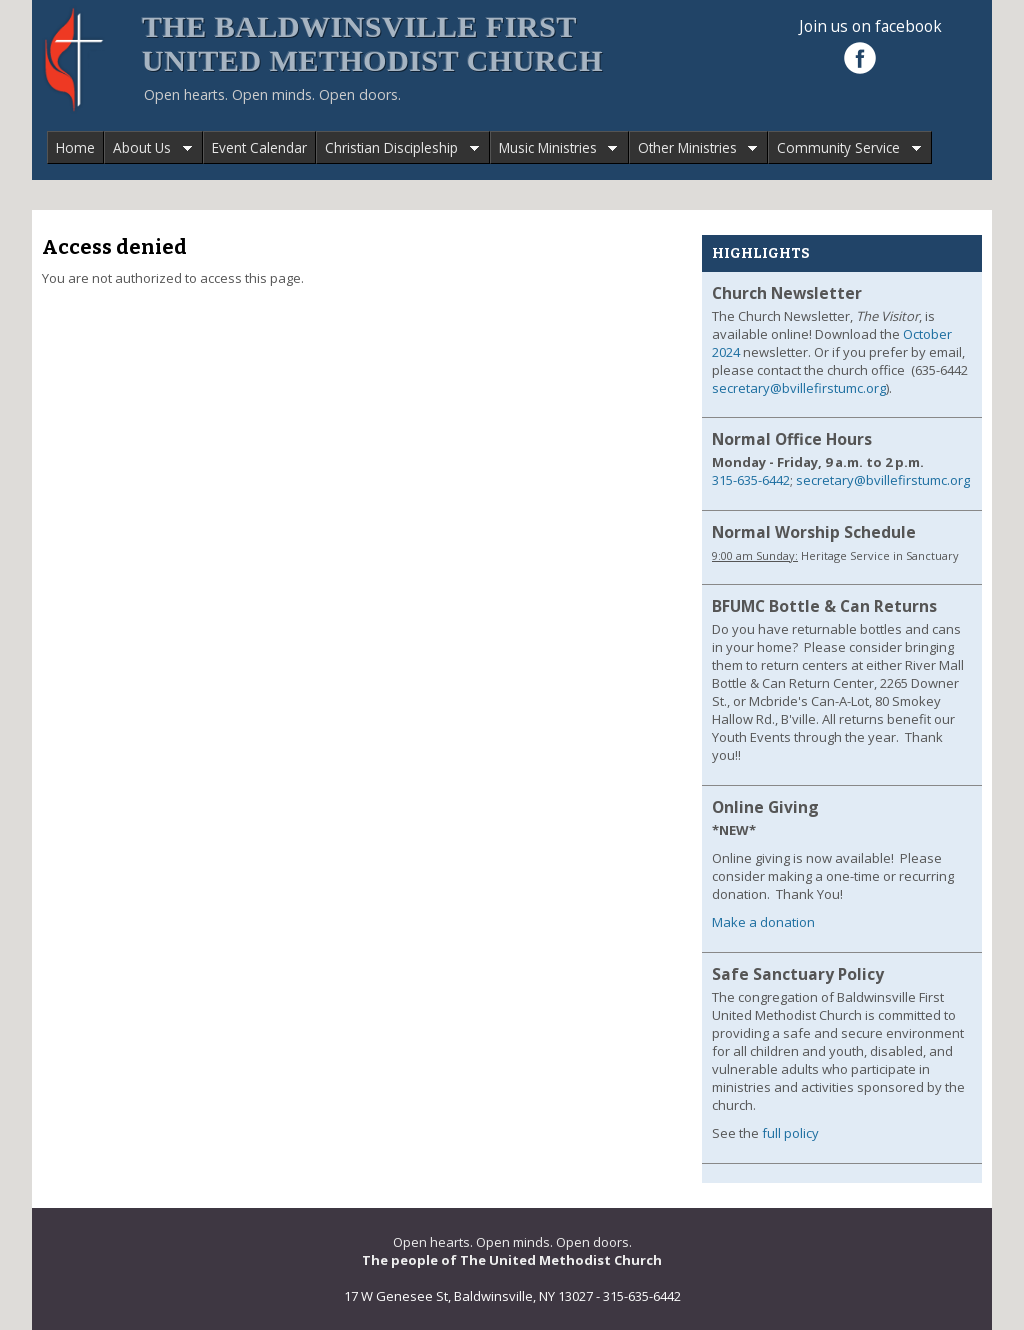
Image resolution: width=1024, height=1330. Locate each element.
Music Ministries (554, 148)
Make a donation (763, 922)
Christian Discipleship (397, 148)
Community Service (844, 148)
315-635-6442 (751, 480)
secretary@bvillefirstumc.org (799, 388)
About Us (148, 148)
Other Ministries (693, 148)
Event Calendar (259, 147)
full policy (790, 1133)
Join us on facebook (870, 26)
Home (75, 147)
